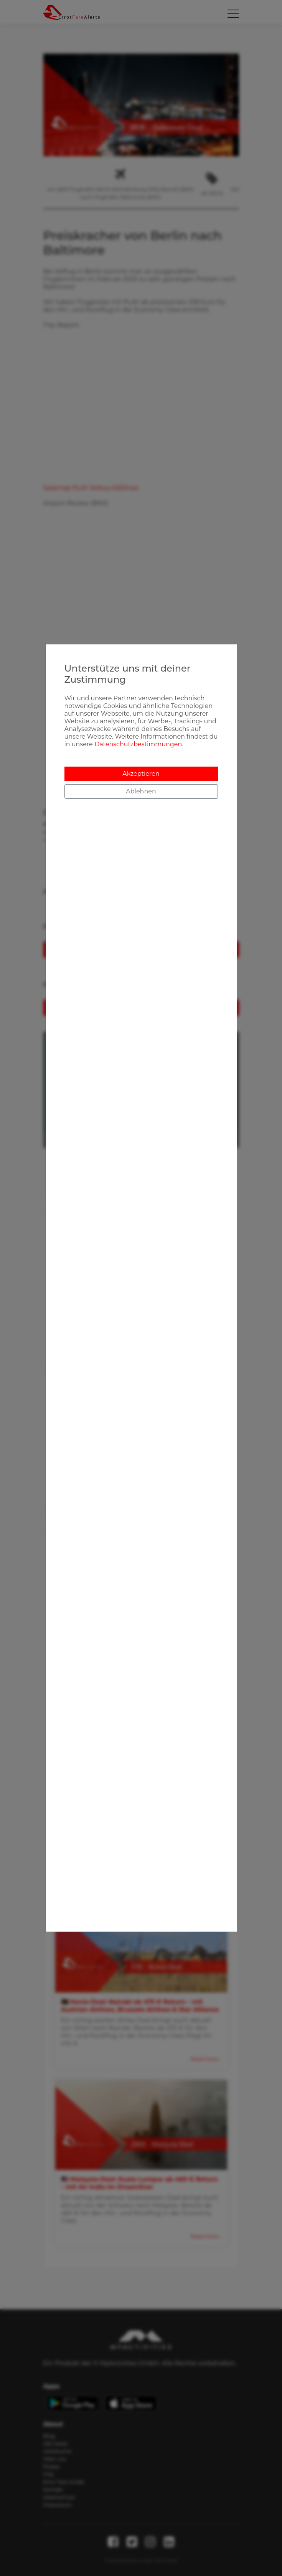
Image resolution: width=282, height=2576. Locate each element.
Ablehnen (141, 791)
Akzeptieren (141, 773)
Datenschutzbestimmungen (138, 744)
